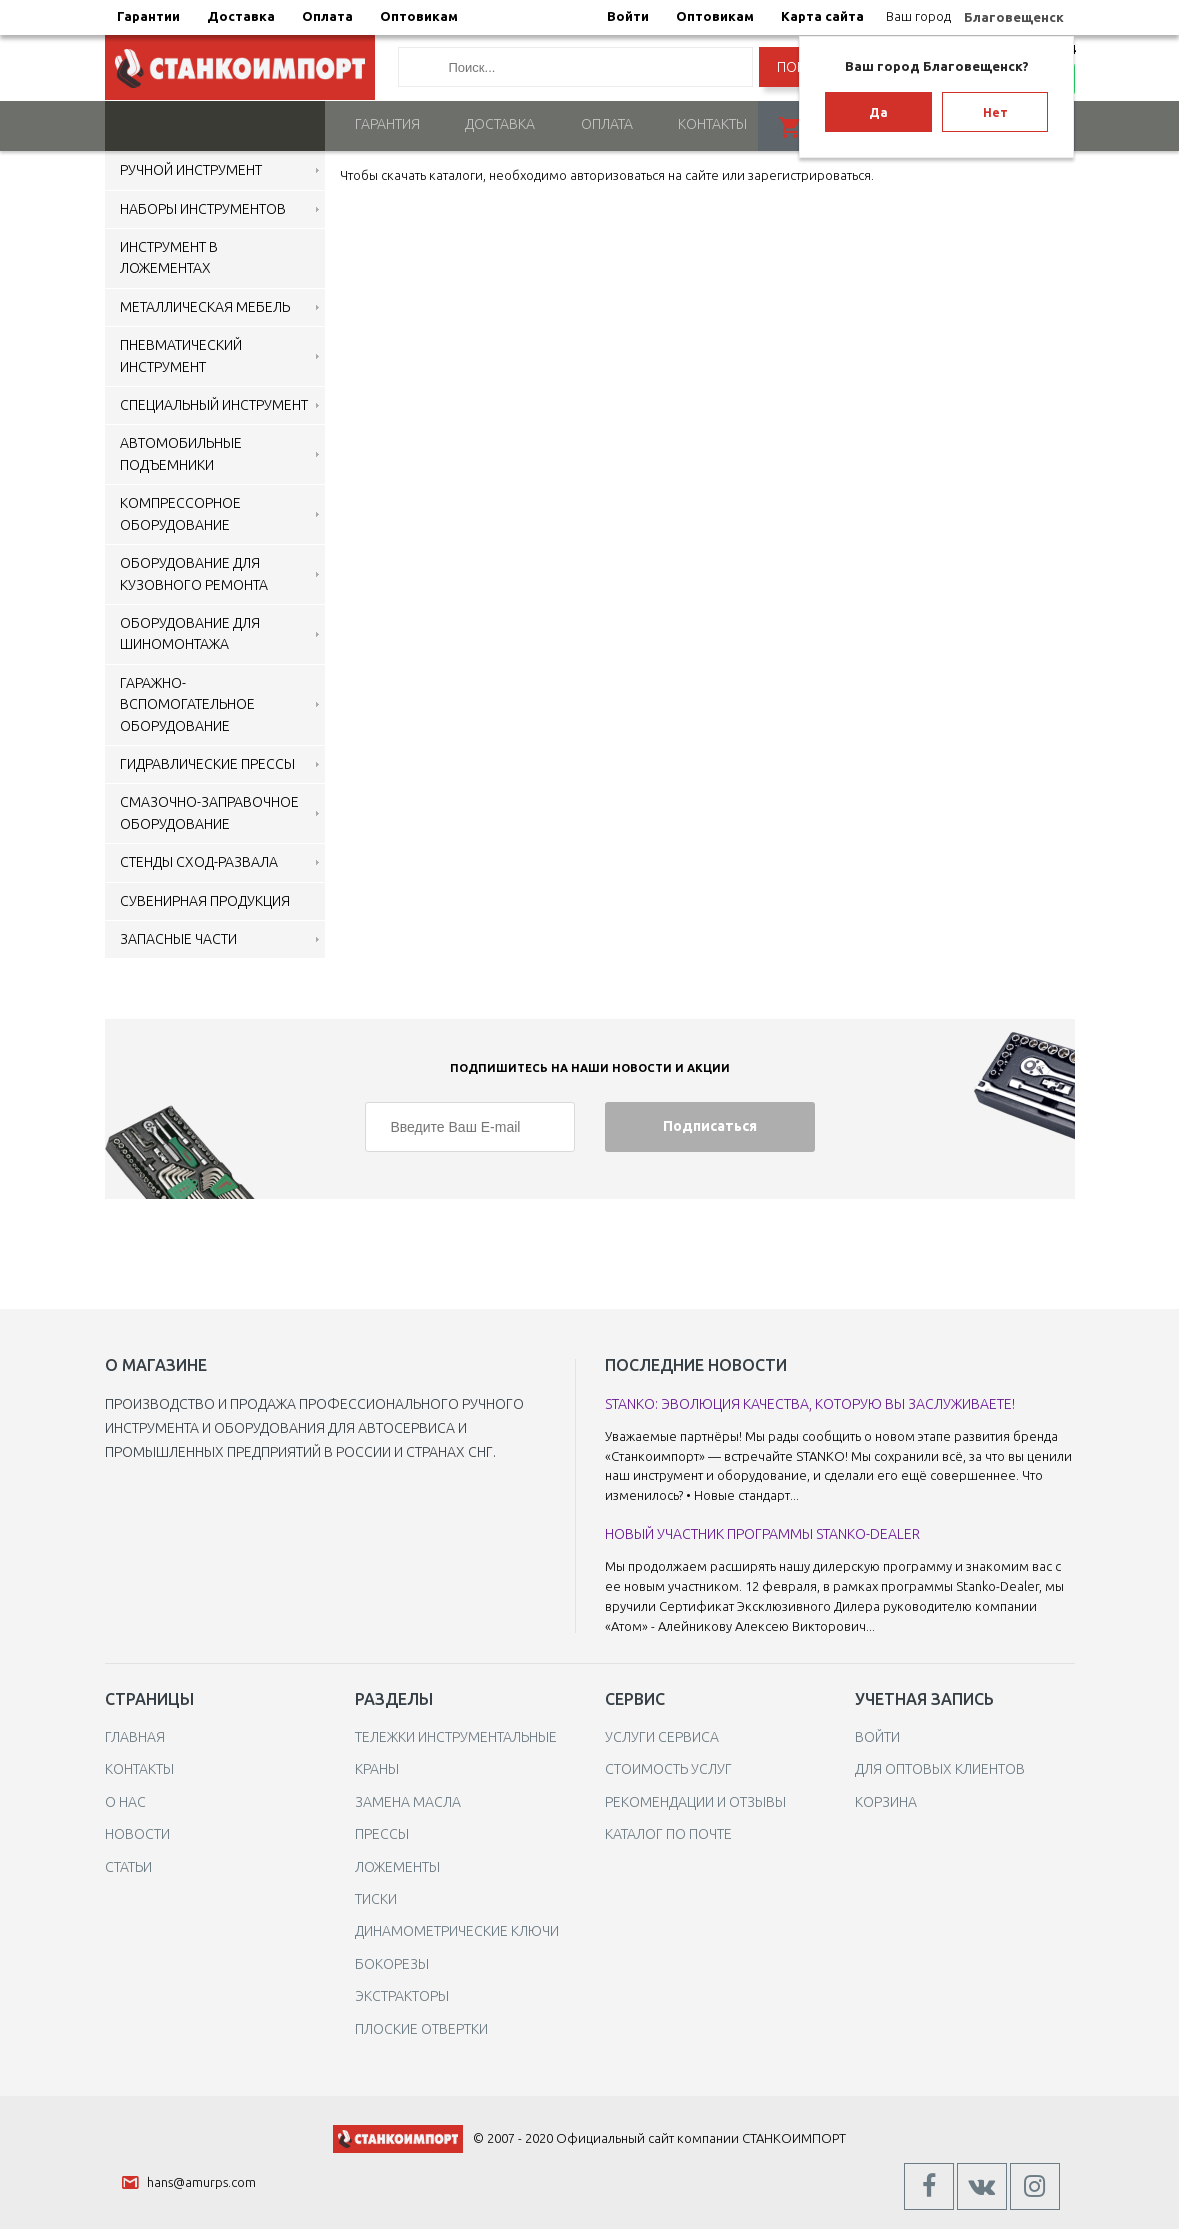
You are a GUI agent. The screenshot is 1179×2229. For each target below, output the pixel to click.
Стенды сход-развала (199, 861)
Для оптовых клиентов (940, 1768)
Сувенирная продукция (205, 899)
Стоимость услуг (668, 1768)
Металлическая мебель (205, 305)
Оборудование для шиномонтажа (190, 631)
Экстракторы (402, 1995)
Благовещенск (1014, 17)
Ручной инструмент (191, 169)
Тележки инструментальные (456, 1735)
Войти (628, 16)
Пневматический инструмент (181, 354)
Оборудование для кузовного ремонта (194, 572)
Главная (135, 1735)
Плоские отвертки (421, 2027)
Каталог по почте (668, 1833)
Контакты (712, 123)
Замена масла (408, 1800)
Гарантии (148, 16)
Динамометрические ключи (457, 1930)
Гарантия (387, 123)
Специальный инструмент (214, 403)
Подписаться (710, 1125)
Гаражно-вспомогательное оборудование (187, 702)
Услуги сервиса (662, 1735)
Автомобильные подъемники (181, 452)
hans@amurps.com (201, 2181)
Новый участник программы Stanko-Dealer (762, 1533)
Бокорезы (392, 1962)
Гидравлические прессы (207, 762)
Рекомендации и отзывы (695, 1800)
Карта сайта (822, 16)
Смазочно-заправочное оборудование (209, 811)
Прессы (382, 1833)
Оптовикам (419, 16)
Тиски (376, 1897)
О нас (125, 1800)
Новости (137, 1833)
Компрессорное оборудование (180, 512)
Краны (377, 1768)
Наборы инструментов (203, 207)
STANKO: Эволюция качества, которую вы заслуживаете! (810, 1402)
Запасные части (178, 937)
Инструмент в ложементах (169, 255)
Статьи (128, 1865)
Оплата (327, 16)
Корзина (886, 1800)
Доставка (241, 16)
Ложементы (397, 1865)
